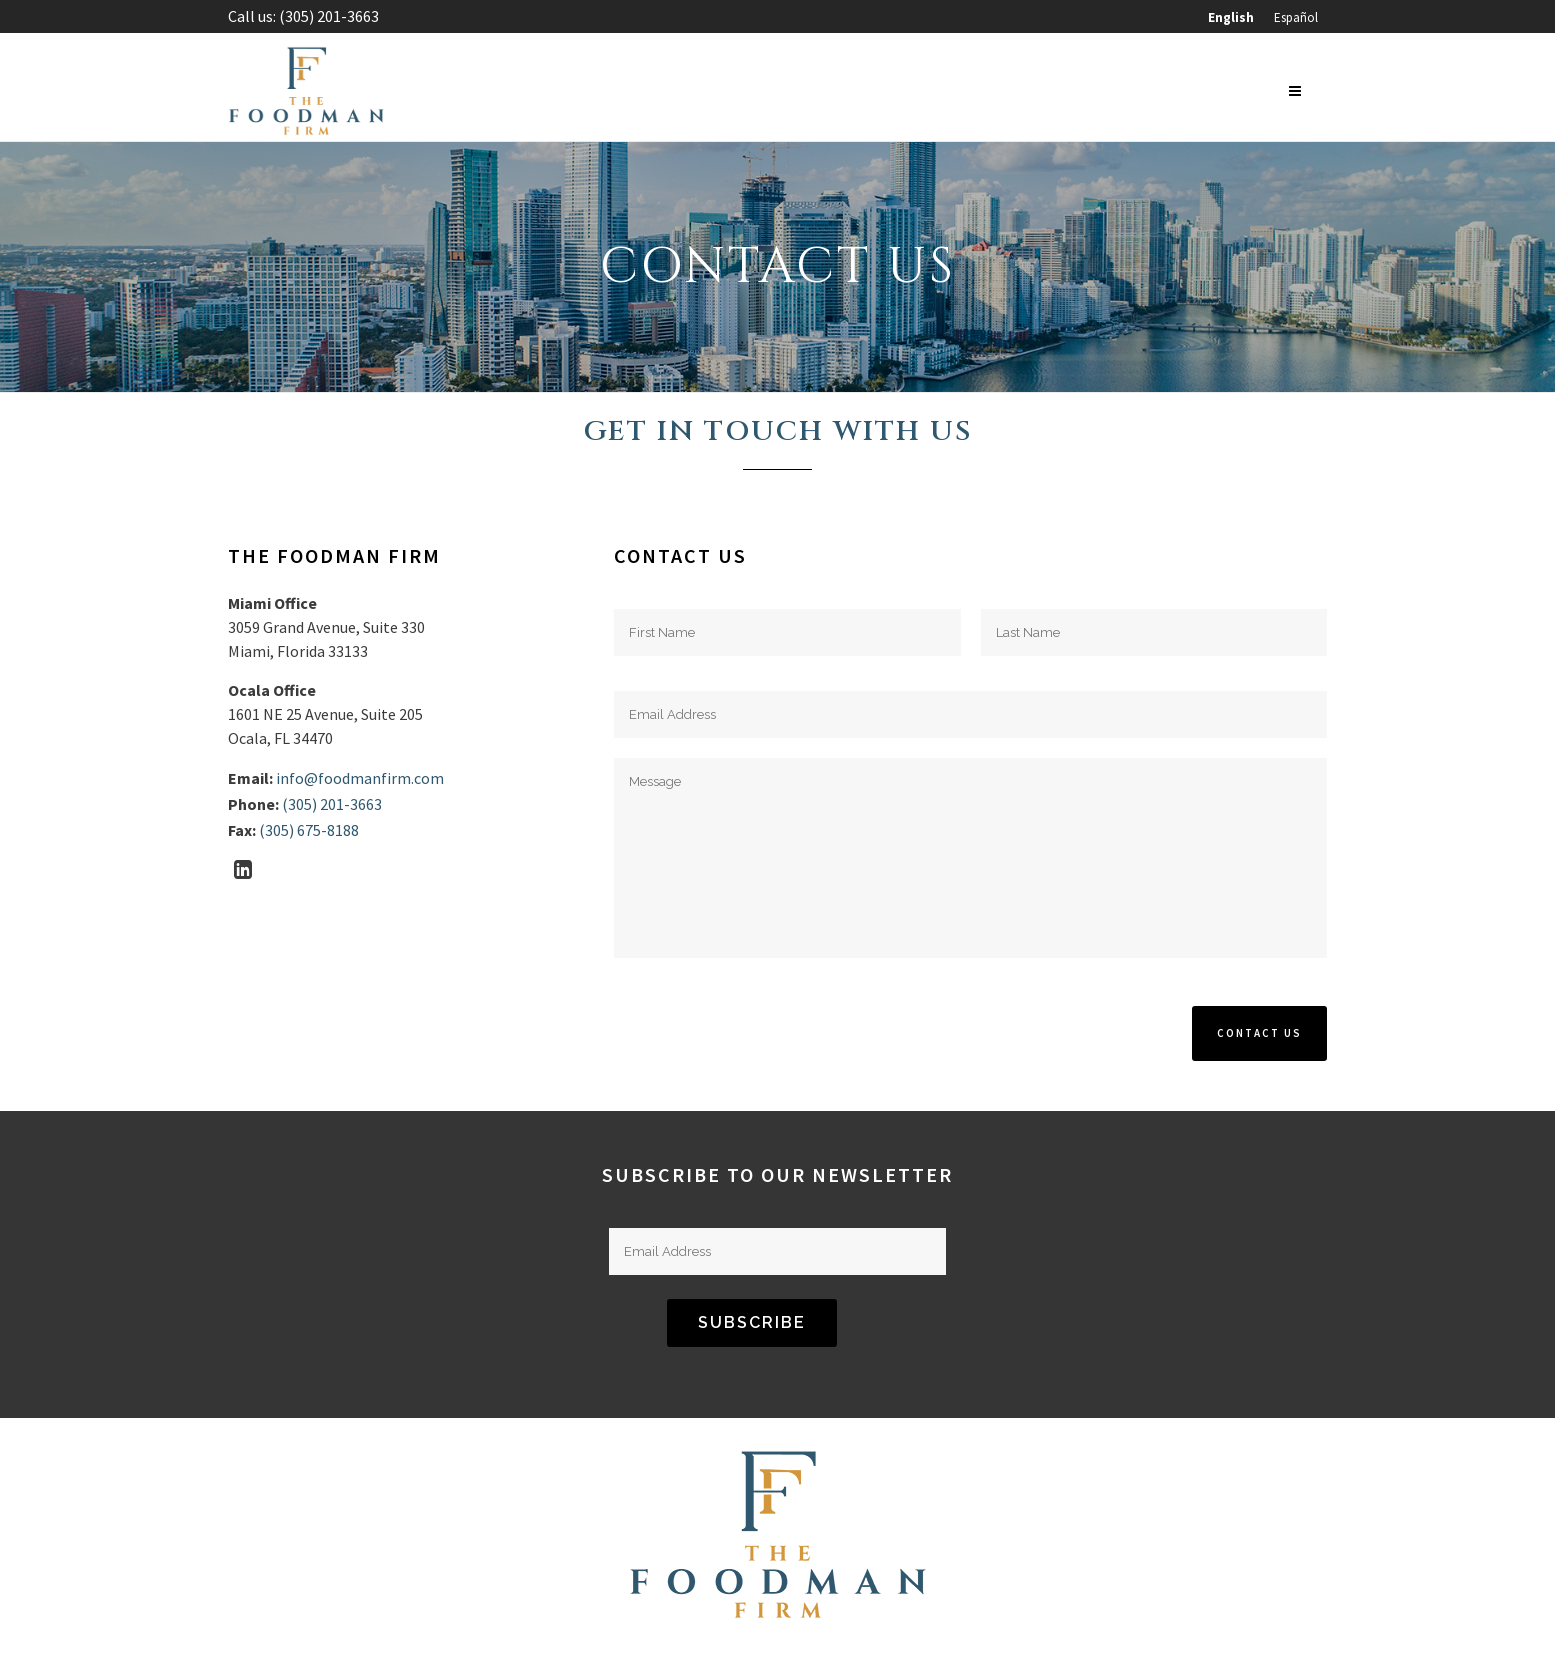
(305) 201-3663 (329, 16)
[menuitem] (1231, 17)
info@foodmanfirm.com (360, 778)
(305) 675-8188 (309, 830)
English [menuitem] (1231, 17)
